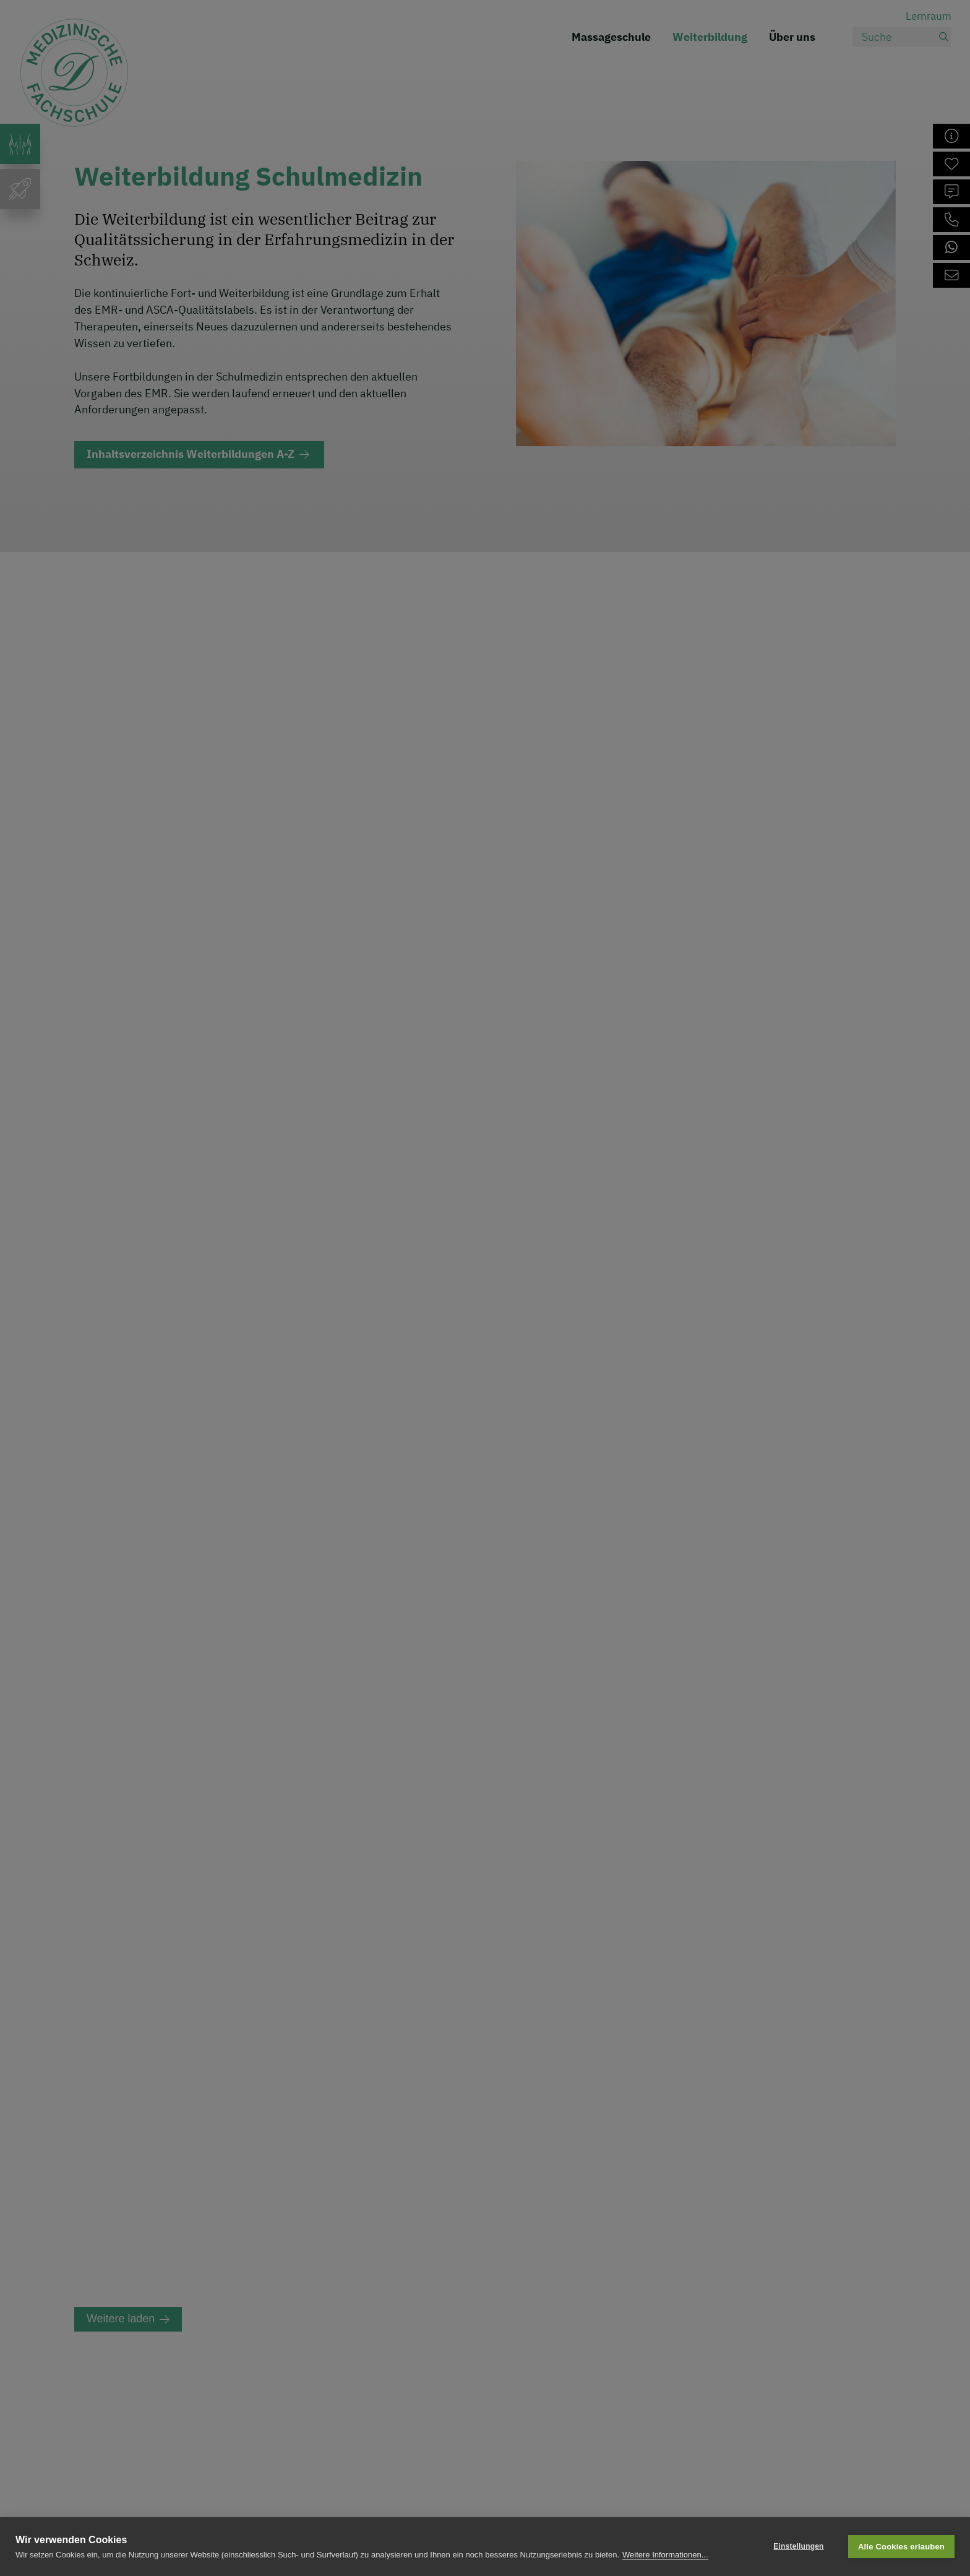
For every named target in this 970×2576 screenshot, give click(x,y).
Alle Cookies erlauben (901, 2546)
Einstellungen (798, 2546)
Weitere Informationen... (665, 2554)
